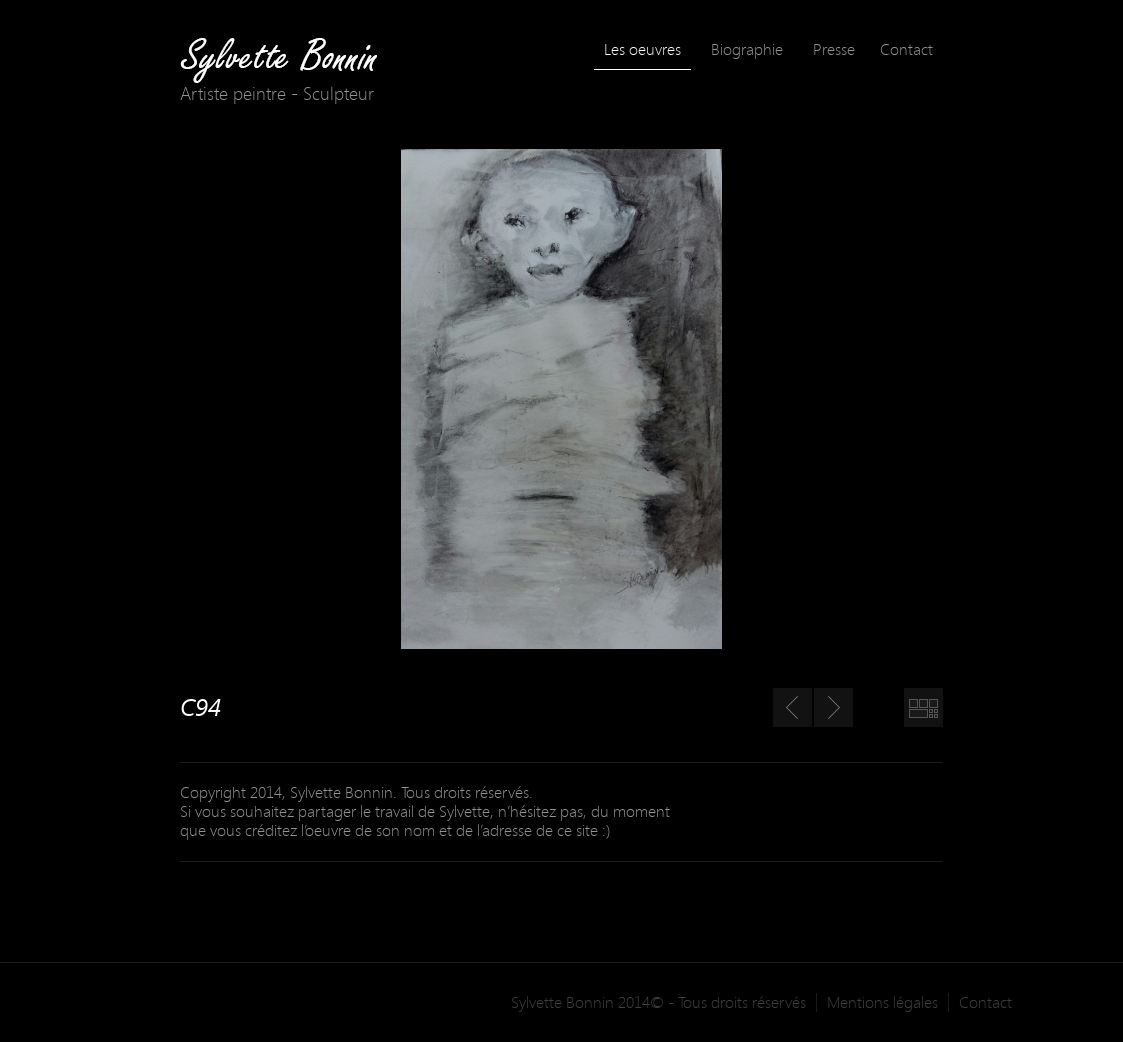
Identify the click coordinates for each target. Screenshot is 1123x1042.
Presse (834, 49)
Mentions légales (882, 1002)
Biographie (747, 49)
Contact (906, 49)
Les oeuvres (642, 49)
